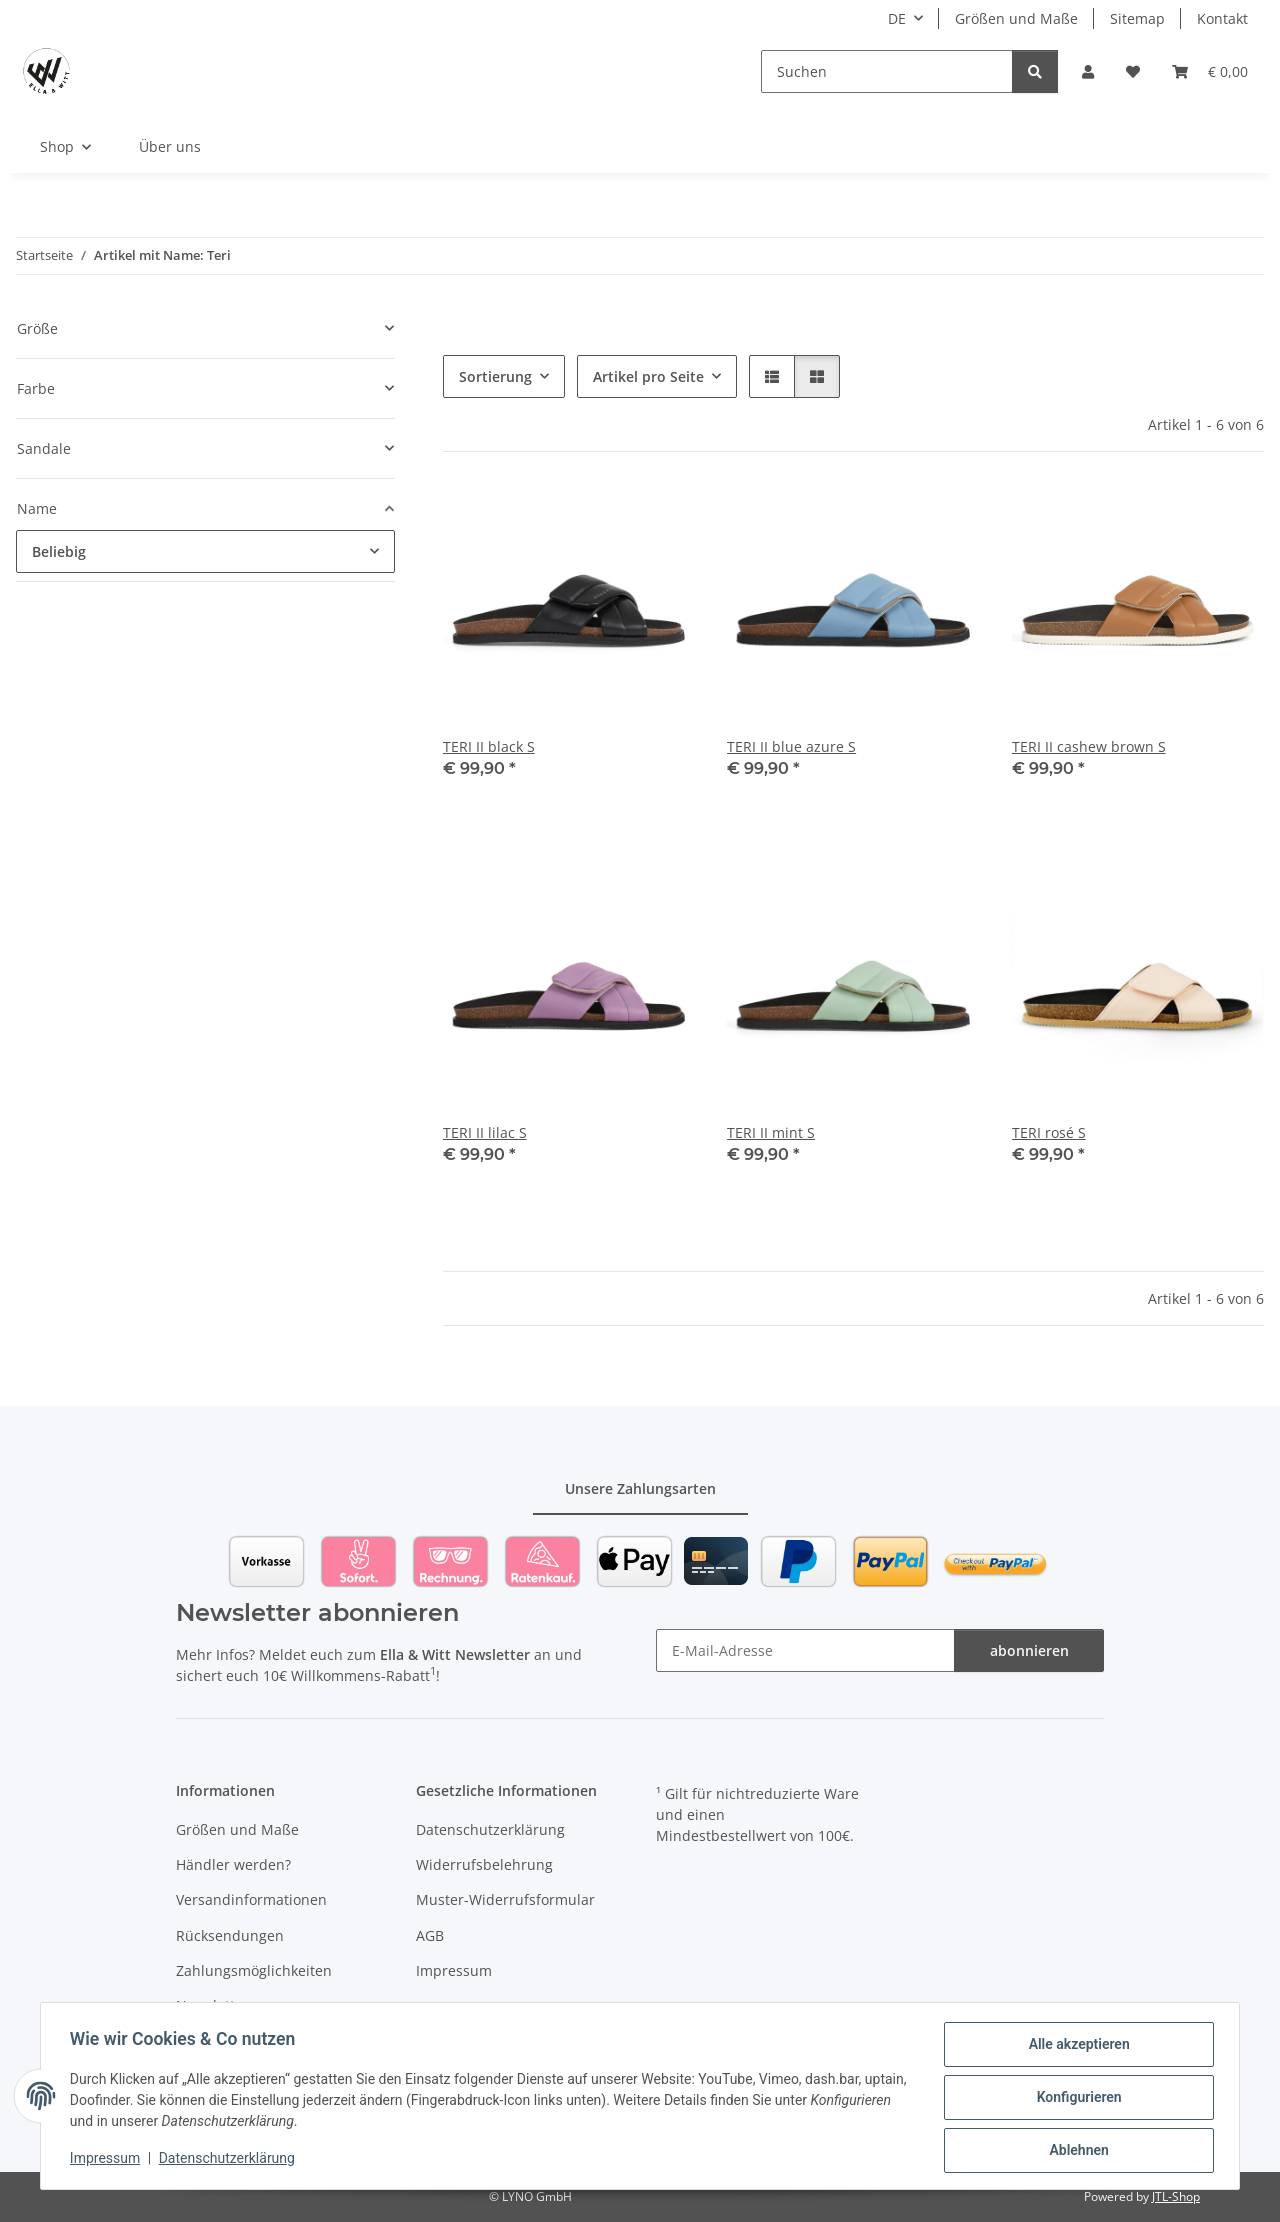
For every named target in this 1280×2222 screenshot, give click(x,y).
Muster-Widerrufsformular (505, 1899)
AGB (430, 1935)
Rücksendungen (230, 1935)
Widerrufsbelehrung (484, 1864)
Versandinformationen (251, 1899)
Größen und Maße (1016, 18)
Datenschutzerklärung (230, 2160)
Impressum (108, 2160)
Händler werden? (233, 1864)
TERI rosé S (1049, 1132)
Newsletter (212, 2005)
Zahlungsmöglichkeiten (254, 1970)
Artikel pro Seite (648, 376)
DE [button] (897, 18)
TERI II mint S (771, 1132)
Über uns (170, 146)
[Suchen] (887, 71)
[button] (1088, 71)
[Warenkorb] (1210, 71)
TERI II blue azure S (791, 746)
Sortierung (495, 376)
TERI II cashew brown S (1089, 746)
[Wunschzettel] (1133, 71)
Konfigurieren (1075, 2099)
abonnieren (1029, 1650)
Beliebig (59, 551)
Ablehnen (1075, 2151)
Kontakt (1222, 18)
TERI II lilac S (485, 1132)
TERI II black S (489, 746)
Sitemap (1137, 18)
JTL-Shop (1176, 2196)
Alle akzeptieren (1075, 2047)
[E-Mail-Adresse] (805, 1650)
